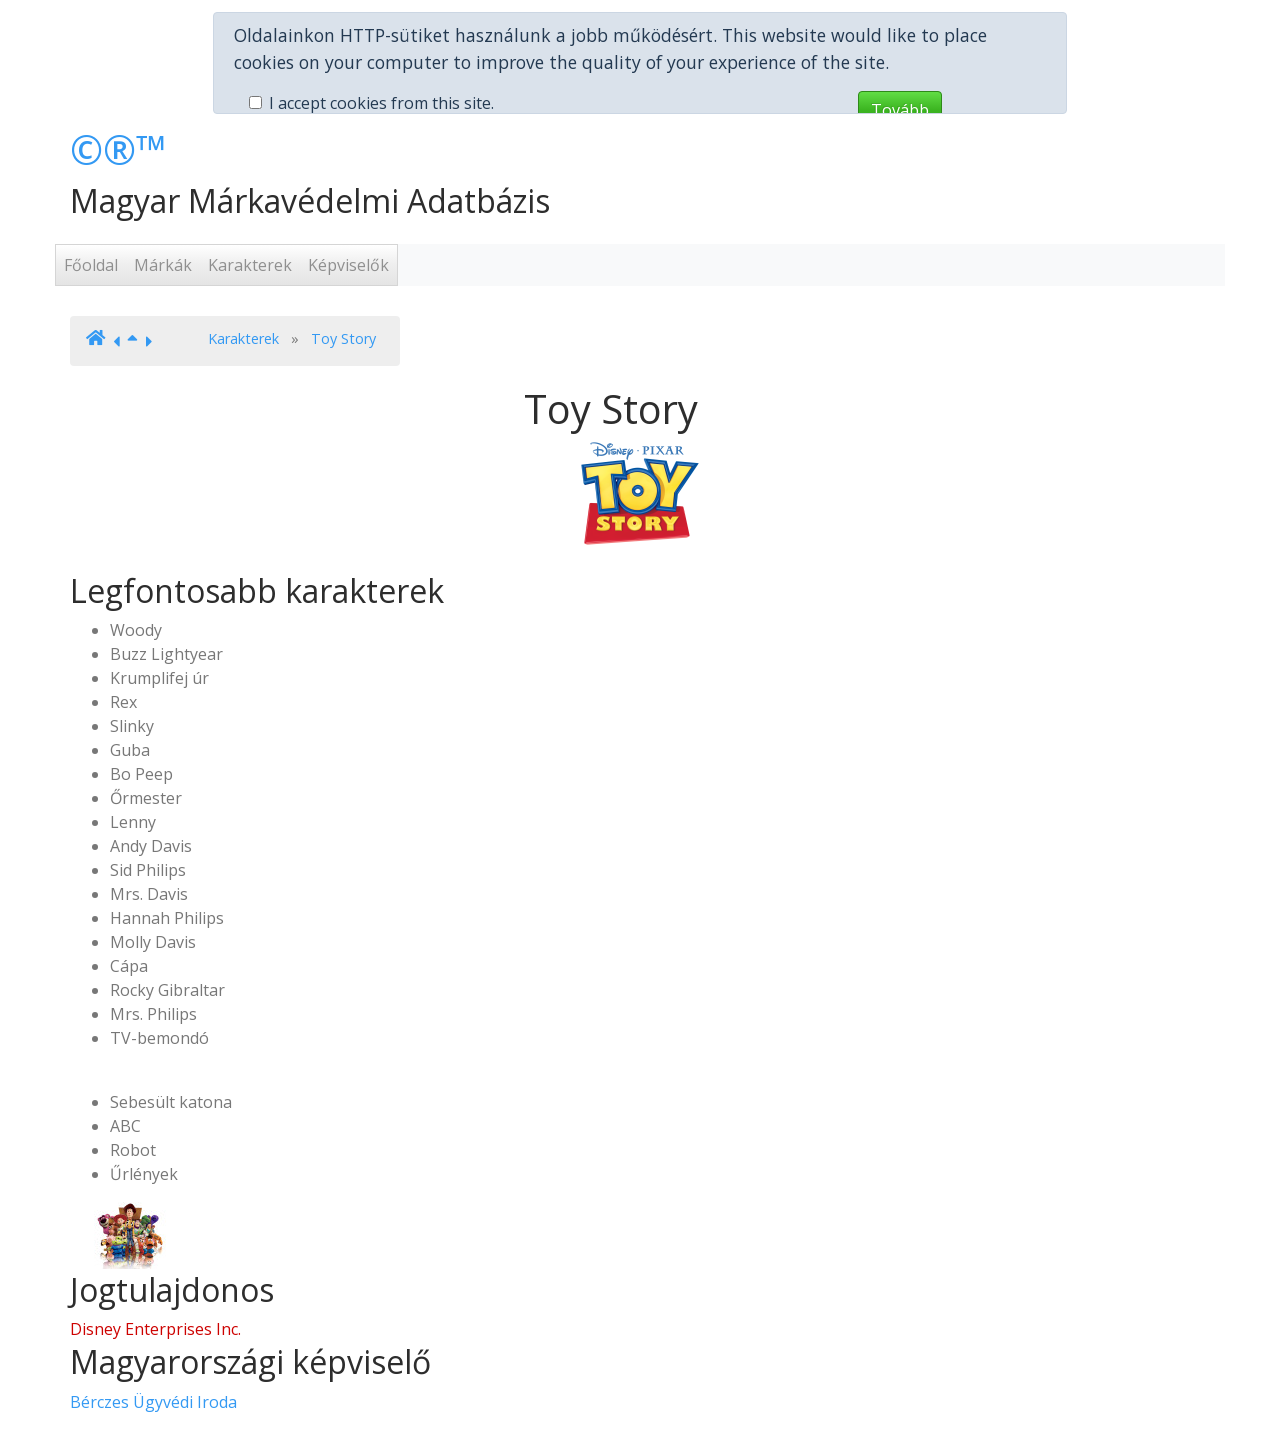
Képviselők (348, 201)
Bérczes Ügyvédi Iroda (153, 1338)
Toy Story (343, 274)
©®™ (118, 85)
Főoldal (91, 201)
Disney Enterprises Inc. (155, 1265)
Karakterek (250, 201)
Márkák (163, 201)
